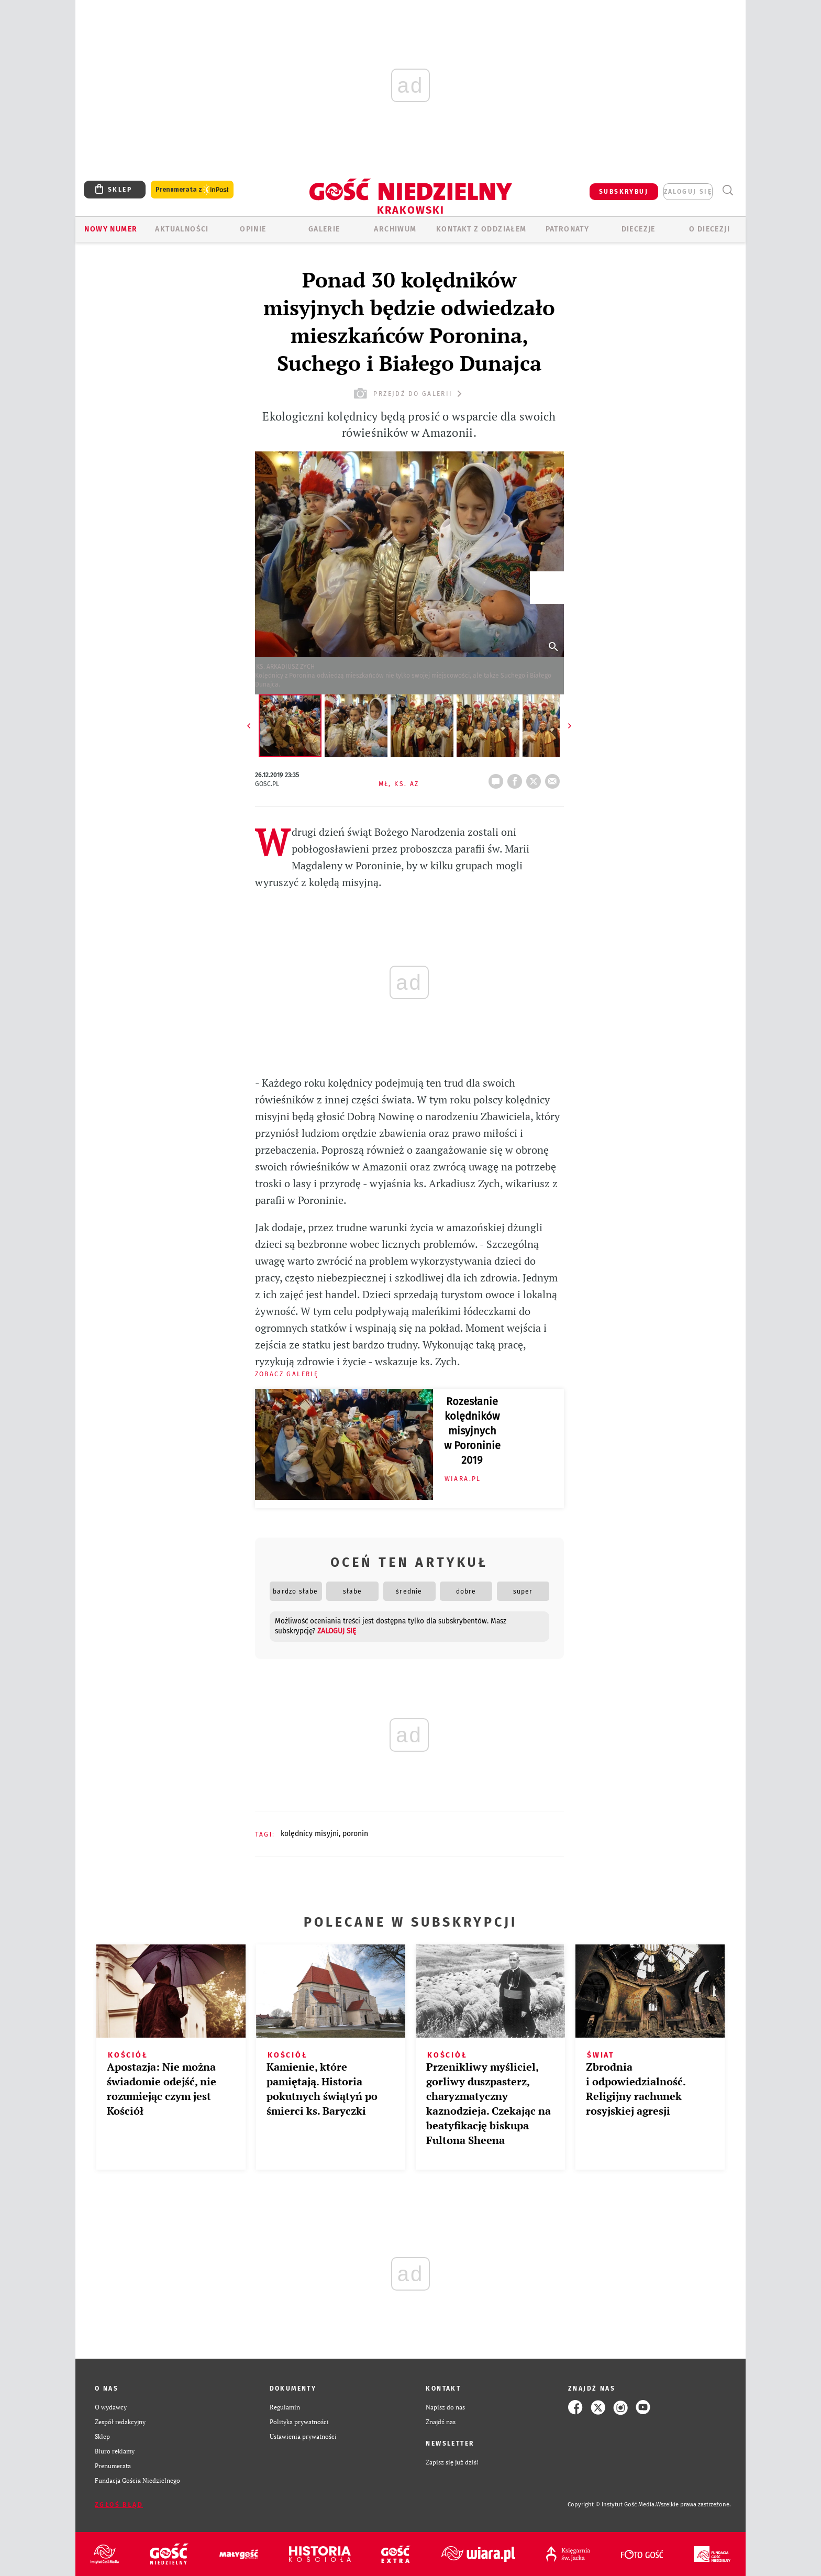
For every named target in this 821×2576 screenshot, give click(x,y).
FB (516, 778)
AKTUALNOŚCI (181, 229)
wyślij (554, 778)
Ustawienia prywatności (303, 2436)
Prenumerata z (192, 190)
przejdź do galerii (409, 393)
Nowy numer (110, 229)
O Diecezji (709, 229)
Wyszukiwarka (727, 190)
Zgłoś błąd (119, 2504)
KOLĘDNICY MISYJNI (310, 1833)
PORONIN (355, 1833)
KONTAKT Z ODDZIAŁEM (481, 229)
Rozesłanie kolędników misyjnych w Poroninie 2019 (472, 1430)
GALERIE (324, 229)
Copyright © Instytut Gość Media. (612, 2504)
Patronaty (568, 229)
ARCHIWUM (395, 229)
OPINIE (253, 229)
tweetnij (535, 778)
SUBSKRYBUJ (623, 191)
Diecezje (639, 229)
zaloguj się (688, 191)
